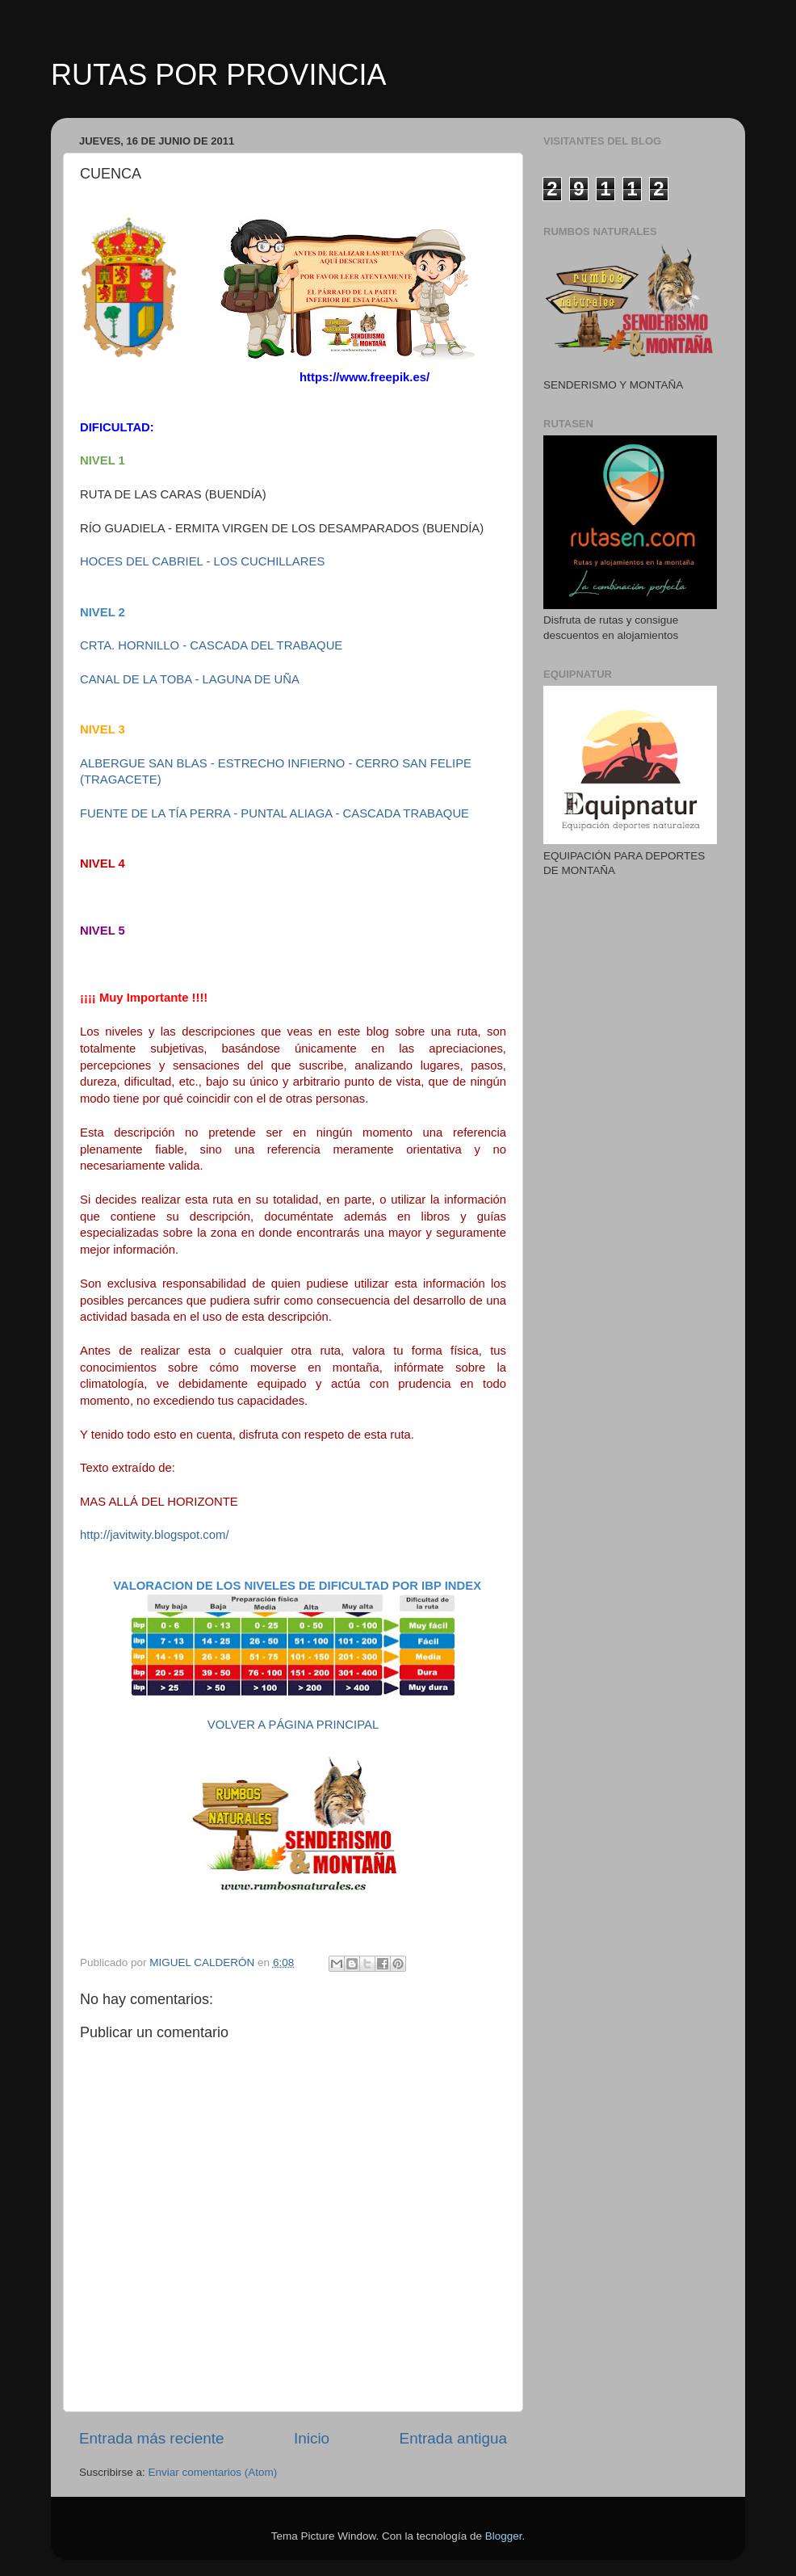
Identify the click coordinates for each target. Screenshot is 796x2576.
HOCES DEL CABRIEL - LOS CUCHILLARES (204, 561)
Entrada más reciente (151, 2438)
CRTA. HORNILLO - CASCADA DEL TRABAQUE (213, 645)
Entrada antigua (453, 2438)
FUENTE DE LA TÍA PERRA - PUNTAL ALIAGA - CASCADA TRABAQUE (274, 813)
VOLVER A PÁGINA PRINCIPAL (293, 1724)
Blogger (503, 2536)
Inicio (311, 2438)
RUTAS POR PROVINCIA (218, 74)
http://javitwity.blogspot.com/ (154, 1534)
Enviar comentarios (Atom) (213, 2472)
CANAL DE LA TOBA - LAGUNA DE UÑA (190, 679)
